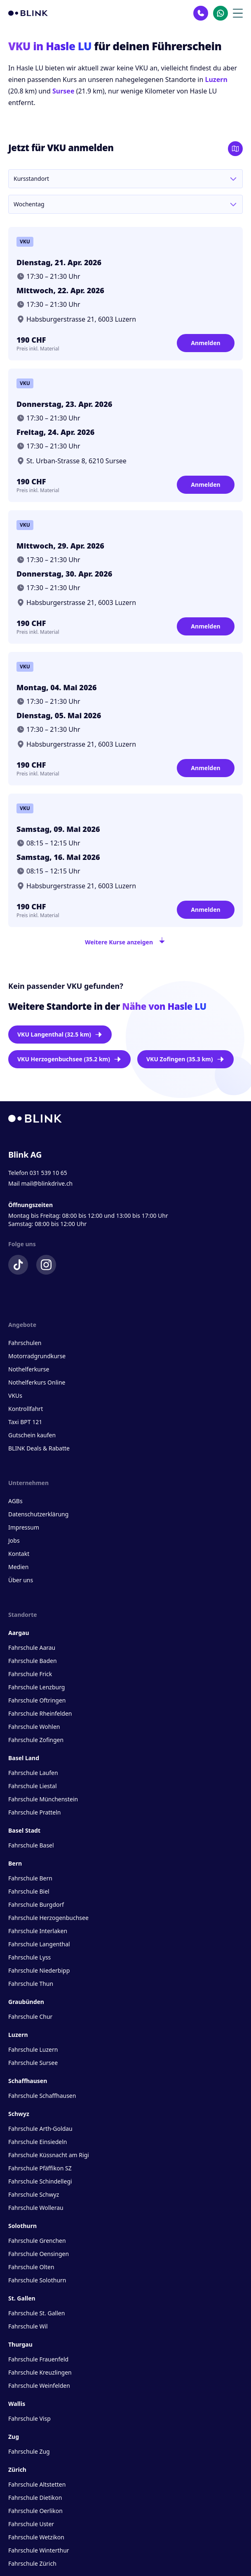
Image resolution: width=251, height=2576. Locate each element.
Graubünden (26, 2002)
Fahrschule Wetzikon (36, 2537)
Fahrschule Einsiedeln (37, 2142)
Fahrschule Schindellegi (40, 2181)
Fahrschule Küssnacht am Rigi (48, 2155)
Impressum (23, 1527)
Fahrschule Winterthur (38, 2550)
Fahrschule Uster (31, 2524)
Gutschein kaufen (32, 1435)
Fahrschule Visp (29, 2418)
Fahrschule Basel (31, 1845)
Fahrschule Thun (30, 1983)
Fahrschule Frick (30, 1674)
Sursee (63, 91)
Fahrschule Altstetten (37, 2484)
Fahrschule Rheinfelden (40, 1713)
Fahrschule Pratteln (34, 1812)
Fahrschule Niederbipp (39, 1970)
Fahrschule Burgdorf (36, 1904)
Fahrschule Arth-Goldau (40, 2128)
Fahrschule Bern (30, 1878)
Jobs (14, 1540)
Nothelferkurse (28, 1369)
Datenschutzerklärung (38, 1514)
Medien (18, 1567)
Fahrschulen (24, 1343)
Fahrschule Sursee (33, 2063)
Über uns (20, 1580)
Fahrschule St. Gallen (36, 2313)
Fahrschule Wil (28, 2326)
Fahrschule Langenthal (39, 1944)
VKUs (15, 1395)
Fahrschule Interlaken (37, 1931)
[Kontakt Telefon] (200, 13)
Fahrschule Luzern (33, 2049)
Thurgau (20, 2344)
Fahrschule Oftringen (37, 1700)
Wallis (16, 2404)
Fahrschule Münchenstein (43, 1799)
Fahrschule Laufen (33, 1773)
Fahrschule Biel (28, 1891)
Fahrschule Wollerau (35, 2208)
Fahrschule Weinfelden (39, 2385)
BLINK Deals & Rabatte (39, 1448)
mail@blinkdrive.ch (47, 1183)
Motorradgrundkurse (37, 1356)
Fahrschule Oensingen (38, 2254)
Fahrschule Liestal (32, 1786)
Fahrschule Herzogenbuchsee (48, 1918)
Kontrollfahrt (25, 1409)
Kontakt (18, 1554)
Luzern (216, 79)
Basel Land (23, 1758)
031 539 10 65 (48, 1173)
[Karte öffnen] (235, 148)
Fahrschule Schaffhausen (42, 2096)
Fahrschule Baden (32, 1661)
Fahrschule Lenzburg (36, 1687)
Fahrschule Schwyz (33, 2194)
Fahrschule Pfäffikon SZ (40, 2168)
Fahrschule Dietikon (35, 2497)
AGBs (15, 1501)
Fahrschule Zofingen (35, 1740)
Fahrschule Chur (30, 2016)
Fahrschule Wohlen (34, 1727)
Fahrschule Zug (29, 2451)
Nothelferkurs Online (36, 1382)
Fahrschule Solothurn (37, 2280)
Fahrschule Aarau (31, 1647)
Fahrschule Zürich (32, 2563)
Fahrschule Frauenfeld (38, 2359)
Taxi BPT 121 (25, 1422)
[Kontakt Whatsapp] (220, 13)
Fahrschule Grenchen (37, 2240)
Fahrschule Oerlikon (35, 2511)
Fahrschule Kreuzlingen (40, 2372)
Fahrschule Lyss (29, 1957)
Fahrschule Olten (31, 2267)
